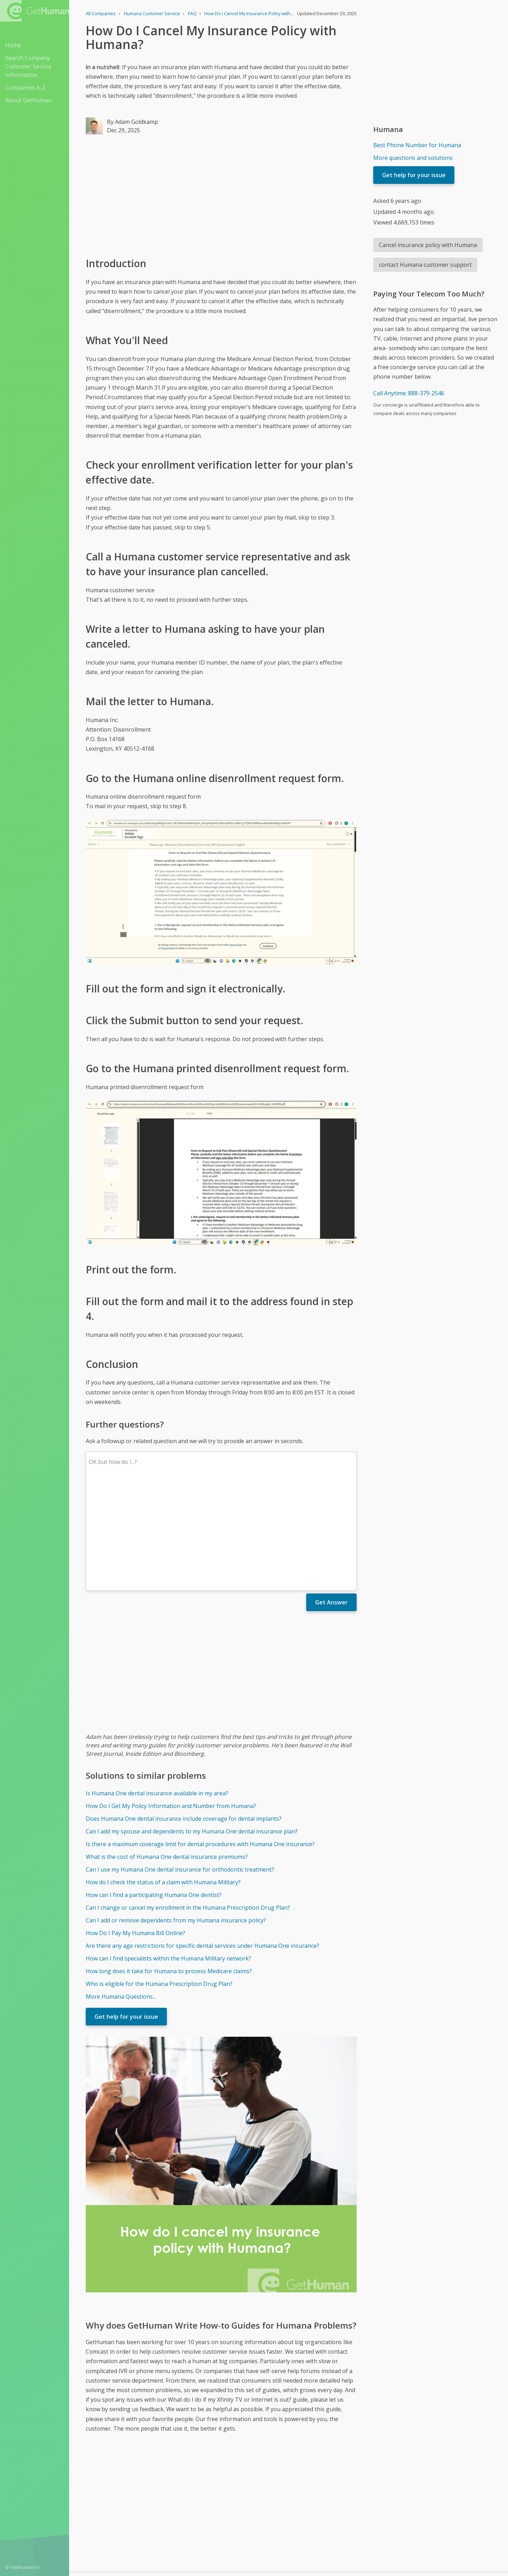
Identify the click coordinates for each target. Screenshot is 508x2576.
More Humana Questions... (121, 1893)
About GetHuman (28, 100)
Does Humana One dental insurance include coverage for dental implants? (184, 1715)
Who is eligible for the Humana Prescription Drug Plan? (159, 1880)
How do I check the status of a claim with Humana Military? (163, 1778)
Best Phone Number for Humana (417, 145)
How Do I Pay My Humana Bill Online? (135, 1829)
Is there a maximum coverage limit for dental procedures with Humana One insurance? (200, 1740)
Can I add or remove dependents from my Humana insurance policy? (176, 1816)
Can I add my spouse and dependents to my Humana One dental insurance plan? (192, 1727)
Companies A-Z (25, 87)
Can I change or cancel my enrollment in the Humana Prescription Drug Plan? (188, 1804)
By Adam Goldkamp (132, 122)
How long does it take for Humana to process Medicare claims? (169, 1867)
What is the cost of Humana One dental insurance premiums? (167, 1753)
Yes (303, 2492)
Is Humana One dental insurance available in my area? (157, 1689)
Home (13, 45)
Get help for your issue (126, 1913)
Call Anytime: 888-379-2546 (408, 393)
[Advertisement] (221, 195)
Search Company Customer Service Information (28, 66)
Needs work (330, 2492)
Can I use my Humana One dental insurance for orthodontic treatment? (180, 1766)
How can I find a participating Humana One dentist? (154, 1791)
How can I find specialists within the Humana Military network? (168, 1855)
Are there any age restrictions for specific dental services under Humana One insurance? (202, 1842)
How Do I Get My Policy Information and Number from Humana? (171, 1702)
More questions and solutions (413, 158)
